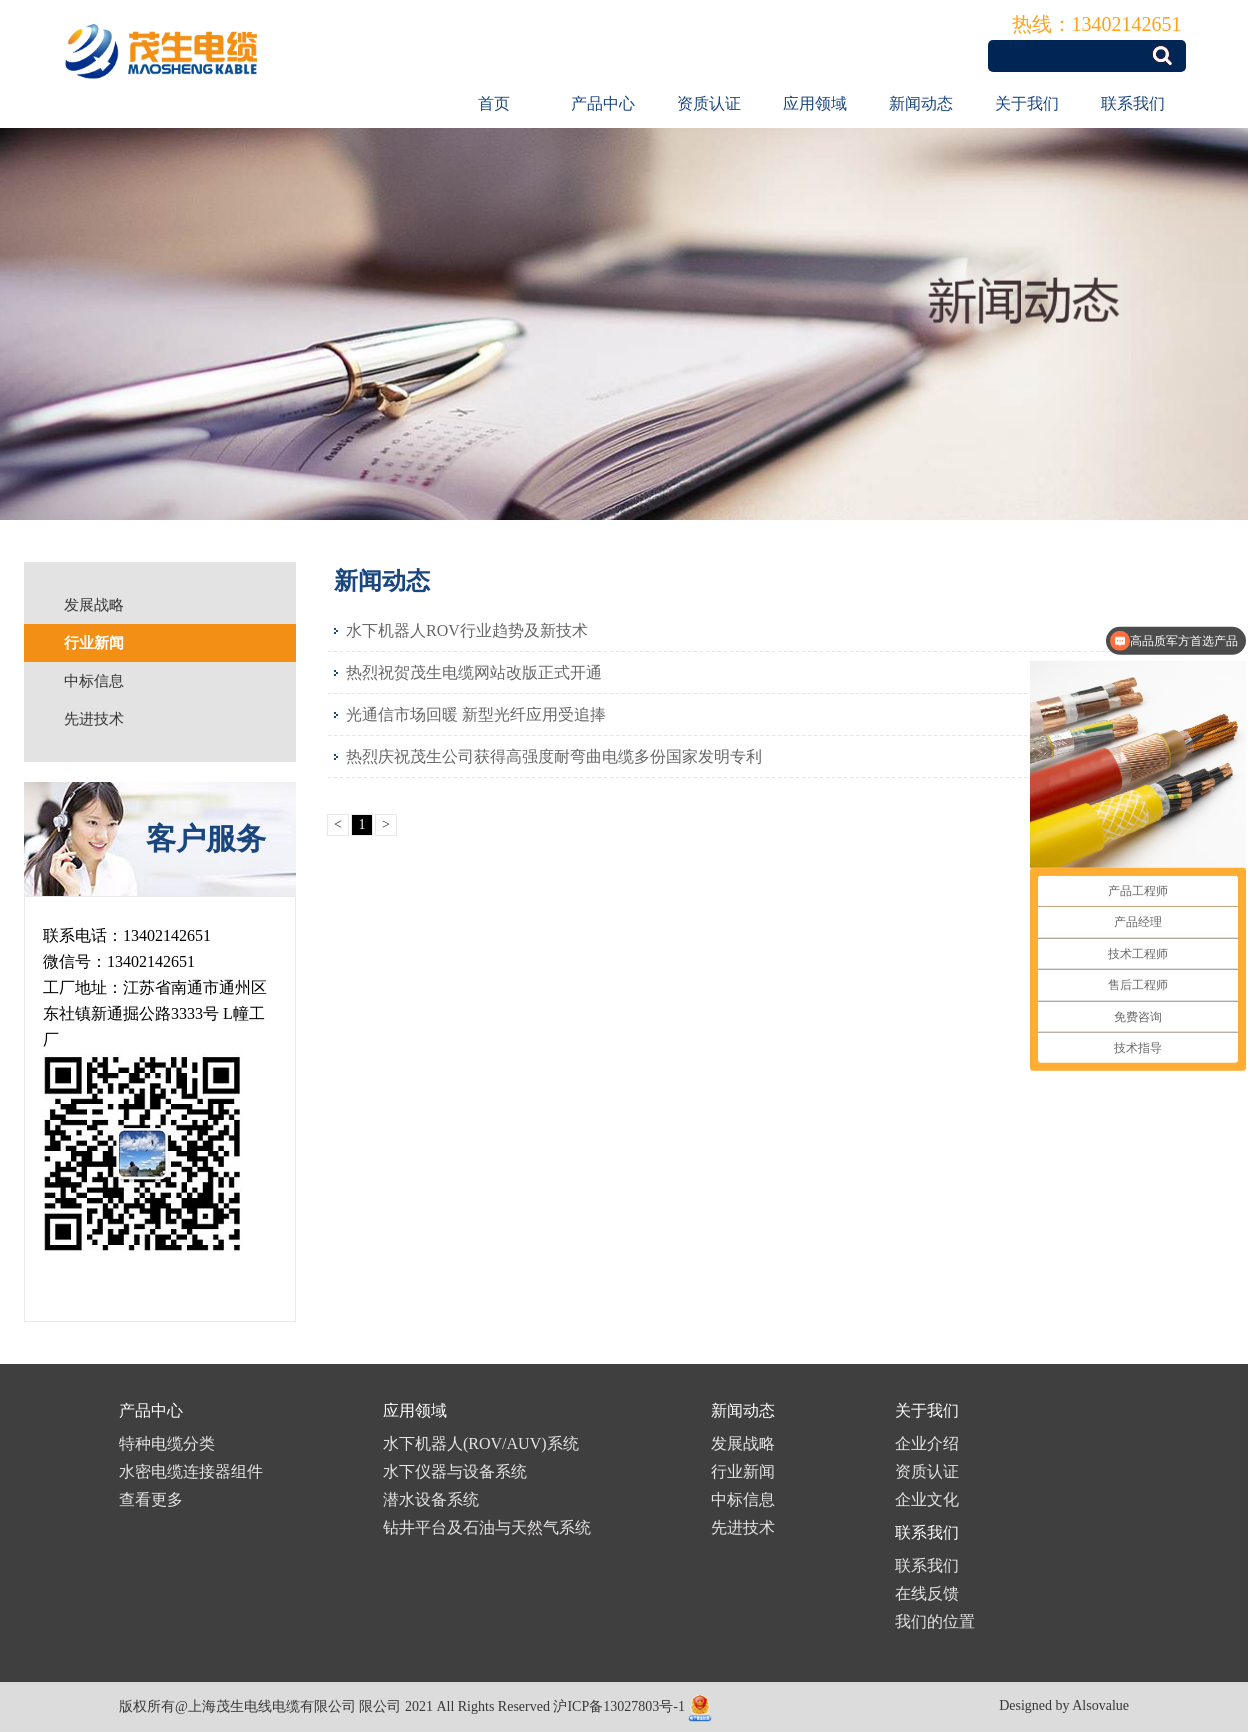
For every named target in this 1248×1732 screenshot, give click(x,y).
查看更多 (151, 1499)
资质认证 (709, 103)
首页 (494, 103)
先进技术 (743, 1527)
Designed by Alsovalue (1064, 1705)
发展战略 (743, 1443)
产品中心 (603, 103)
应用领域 (815, 103)
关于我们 (1027, 103)
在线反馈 (927, 1593)
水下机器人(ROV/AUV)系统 (481, 1443)
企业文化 (927, 1499)
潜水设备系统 (431, 1499)
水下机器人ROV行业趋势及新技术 (467, 630)
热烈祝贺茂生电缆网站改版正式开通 (474, 672)
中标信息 (743, 1499)
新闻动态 (921, 103)
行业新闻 (743, 1471)
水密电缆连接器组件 (191, 1471)
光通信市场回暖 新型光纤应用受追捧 (476, 714)
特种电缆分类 (167, 1443)
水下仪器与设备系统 (455, 1471)
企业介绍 (927, 1443)
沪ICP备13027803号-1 (618, 1706)
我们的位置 (935, 1621)
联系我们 (1133, 103)
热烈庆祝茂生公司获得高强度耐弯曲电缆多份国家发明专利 (554, 756)
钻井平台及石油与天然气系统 (487, 1527)
